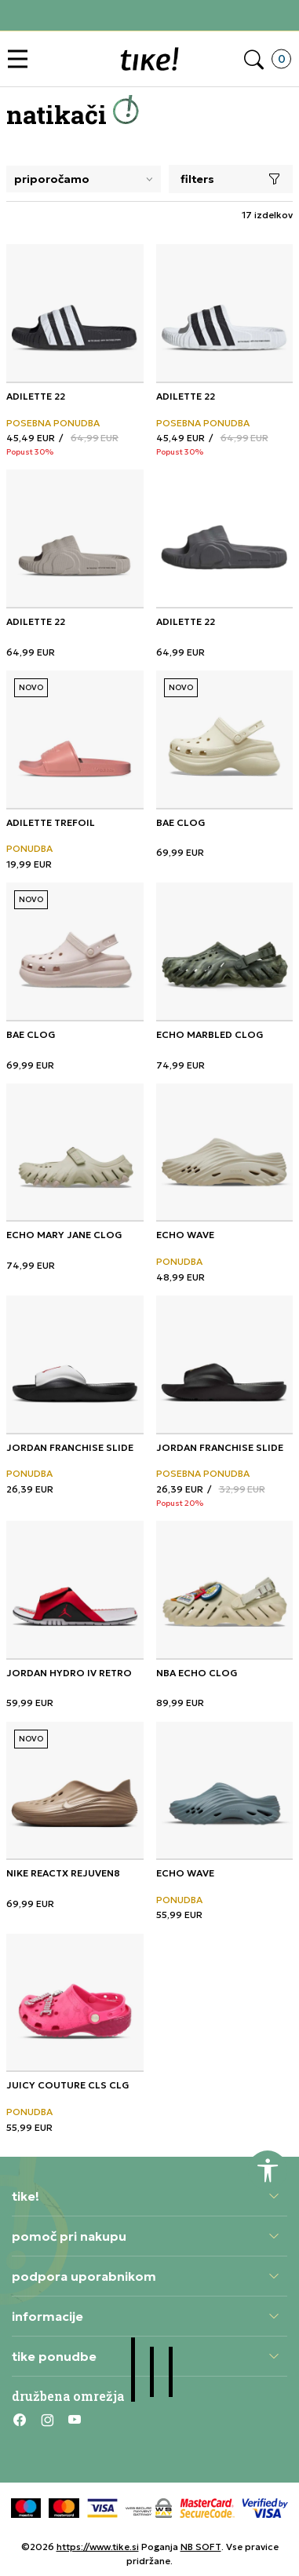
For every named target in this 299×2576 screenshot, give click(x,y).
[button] (21, 59)
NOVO (31, 687)
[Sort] (83, 179)
